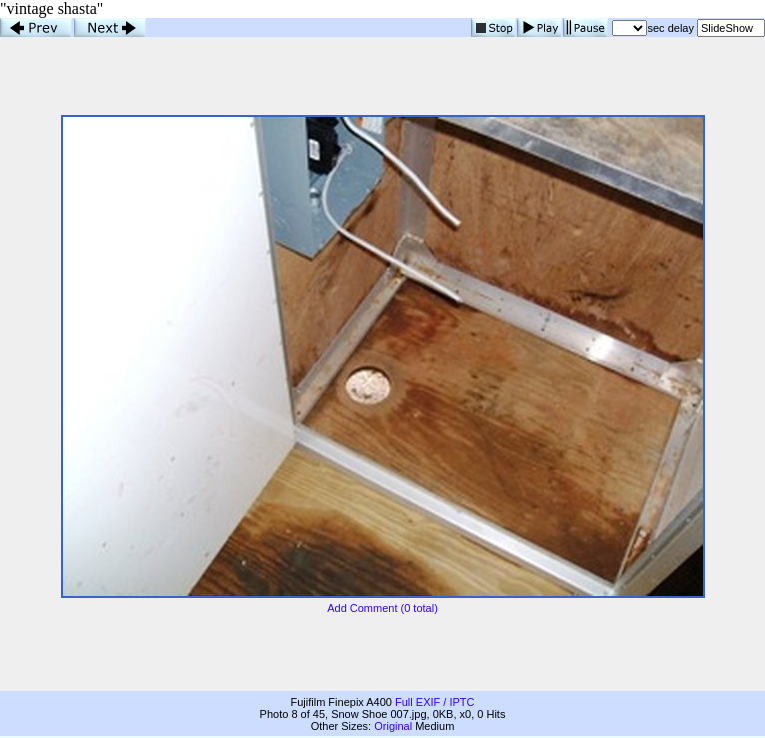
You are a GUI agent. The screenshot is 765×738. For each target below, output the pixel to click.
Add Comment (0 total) (382, 608)
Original (393, 726)
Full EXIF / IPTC (434, 702)
